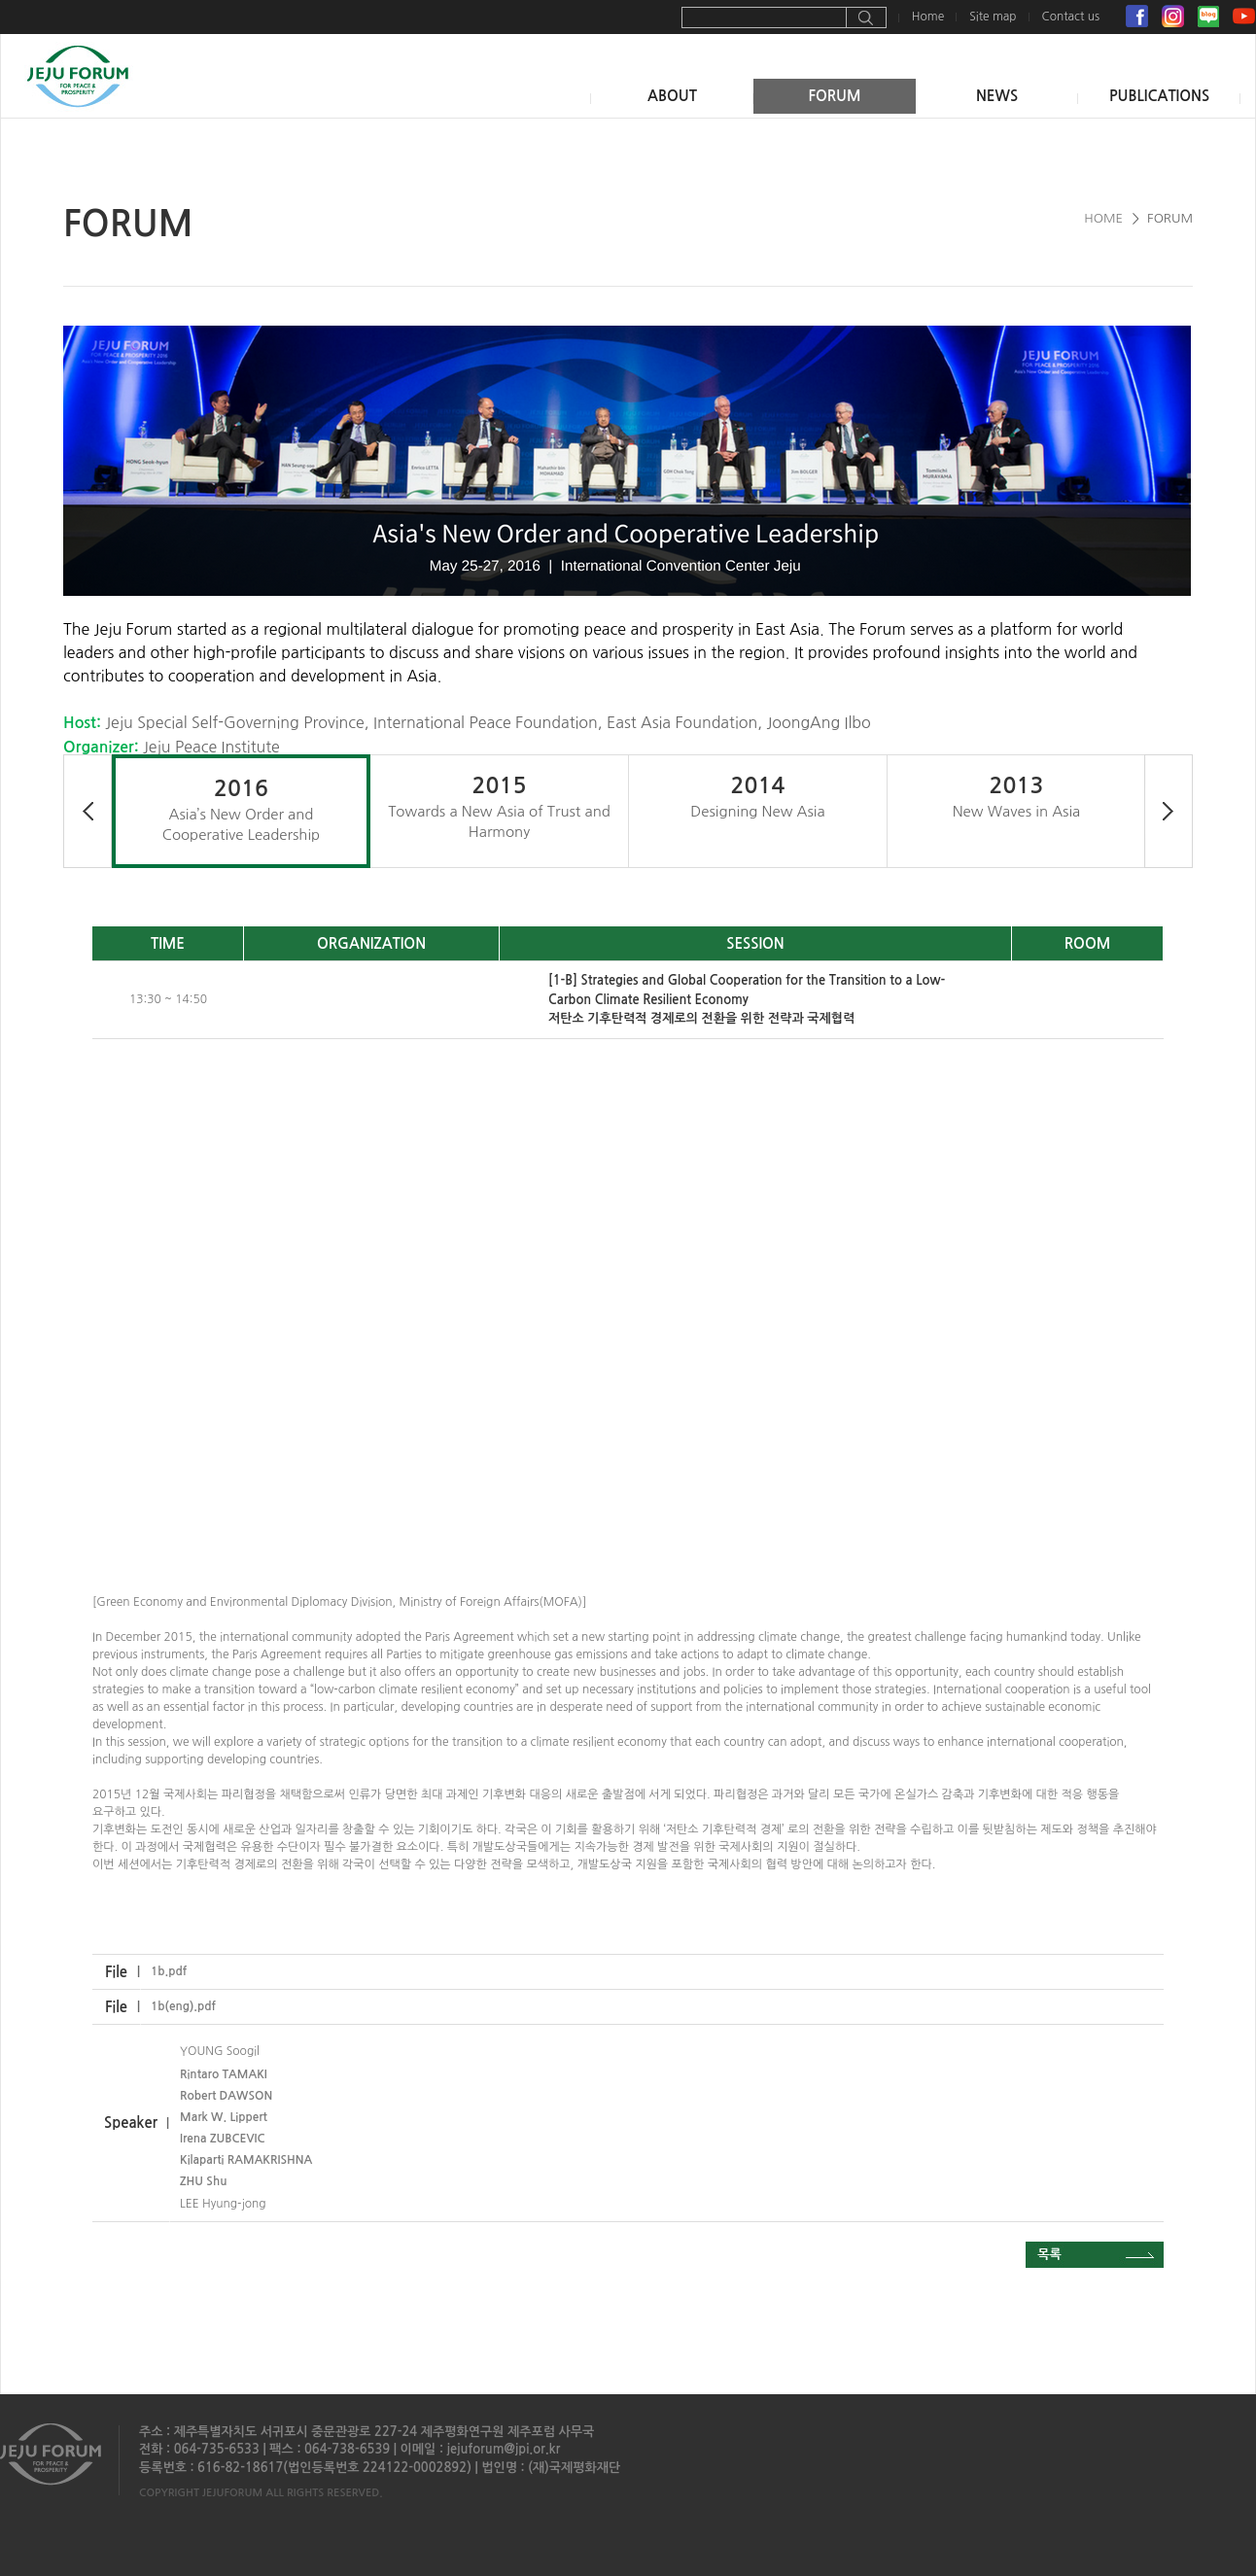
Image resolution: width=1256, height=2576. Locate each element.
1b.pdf (169, 1971)
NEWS (997, 95)
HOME (1103, 218)
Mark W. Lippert (223, 2117)
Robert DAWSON (226, 2096)
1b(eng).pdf (183, 2006)
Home (928, 16)
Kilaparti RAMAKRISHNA (246, 2160)
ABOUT (672, 95)
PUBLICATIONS (1159, 95)
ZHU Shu (203, 2181)
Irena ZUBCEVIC (222, 2138)
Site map (992, 16)
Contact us (1070, 16)
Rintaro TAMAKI (223, 2074)
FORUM (834, 95)
